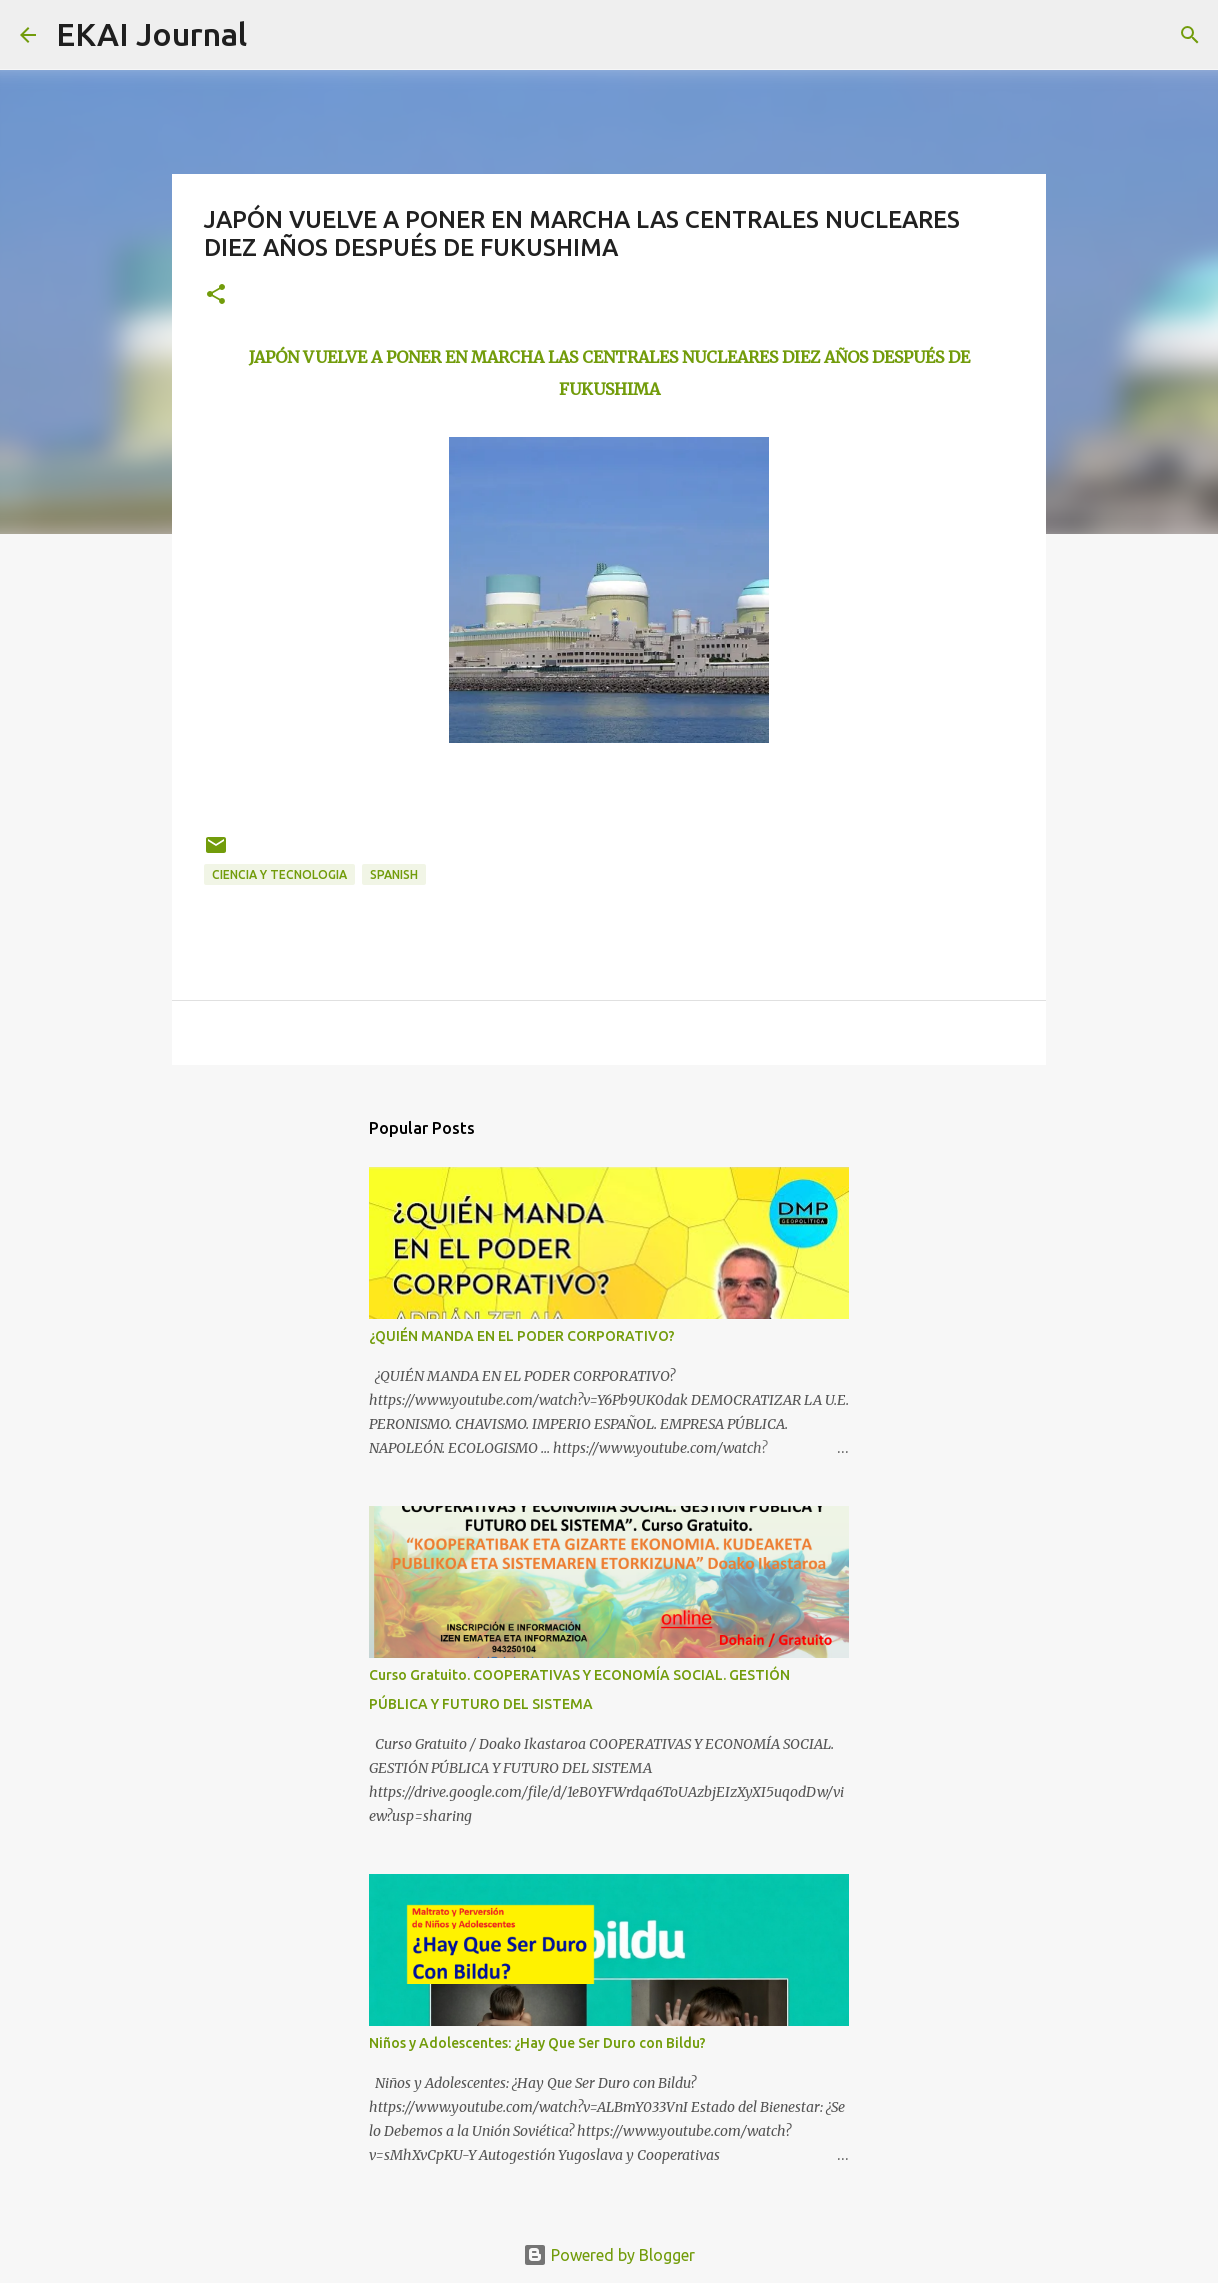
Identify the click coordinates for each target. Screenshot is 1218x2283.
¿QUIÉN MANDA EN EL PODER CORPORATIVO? (522, 1336)
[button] (216, 295)
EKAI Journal (151, 34)
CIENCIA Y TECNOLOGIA (279, 874)
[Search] (275, 35)
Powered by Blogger (609, 2255)
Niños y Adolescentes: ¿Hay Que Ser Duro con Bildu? (537, 2043)
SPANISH (394, 874)
